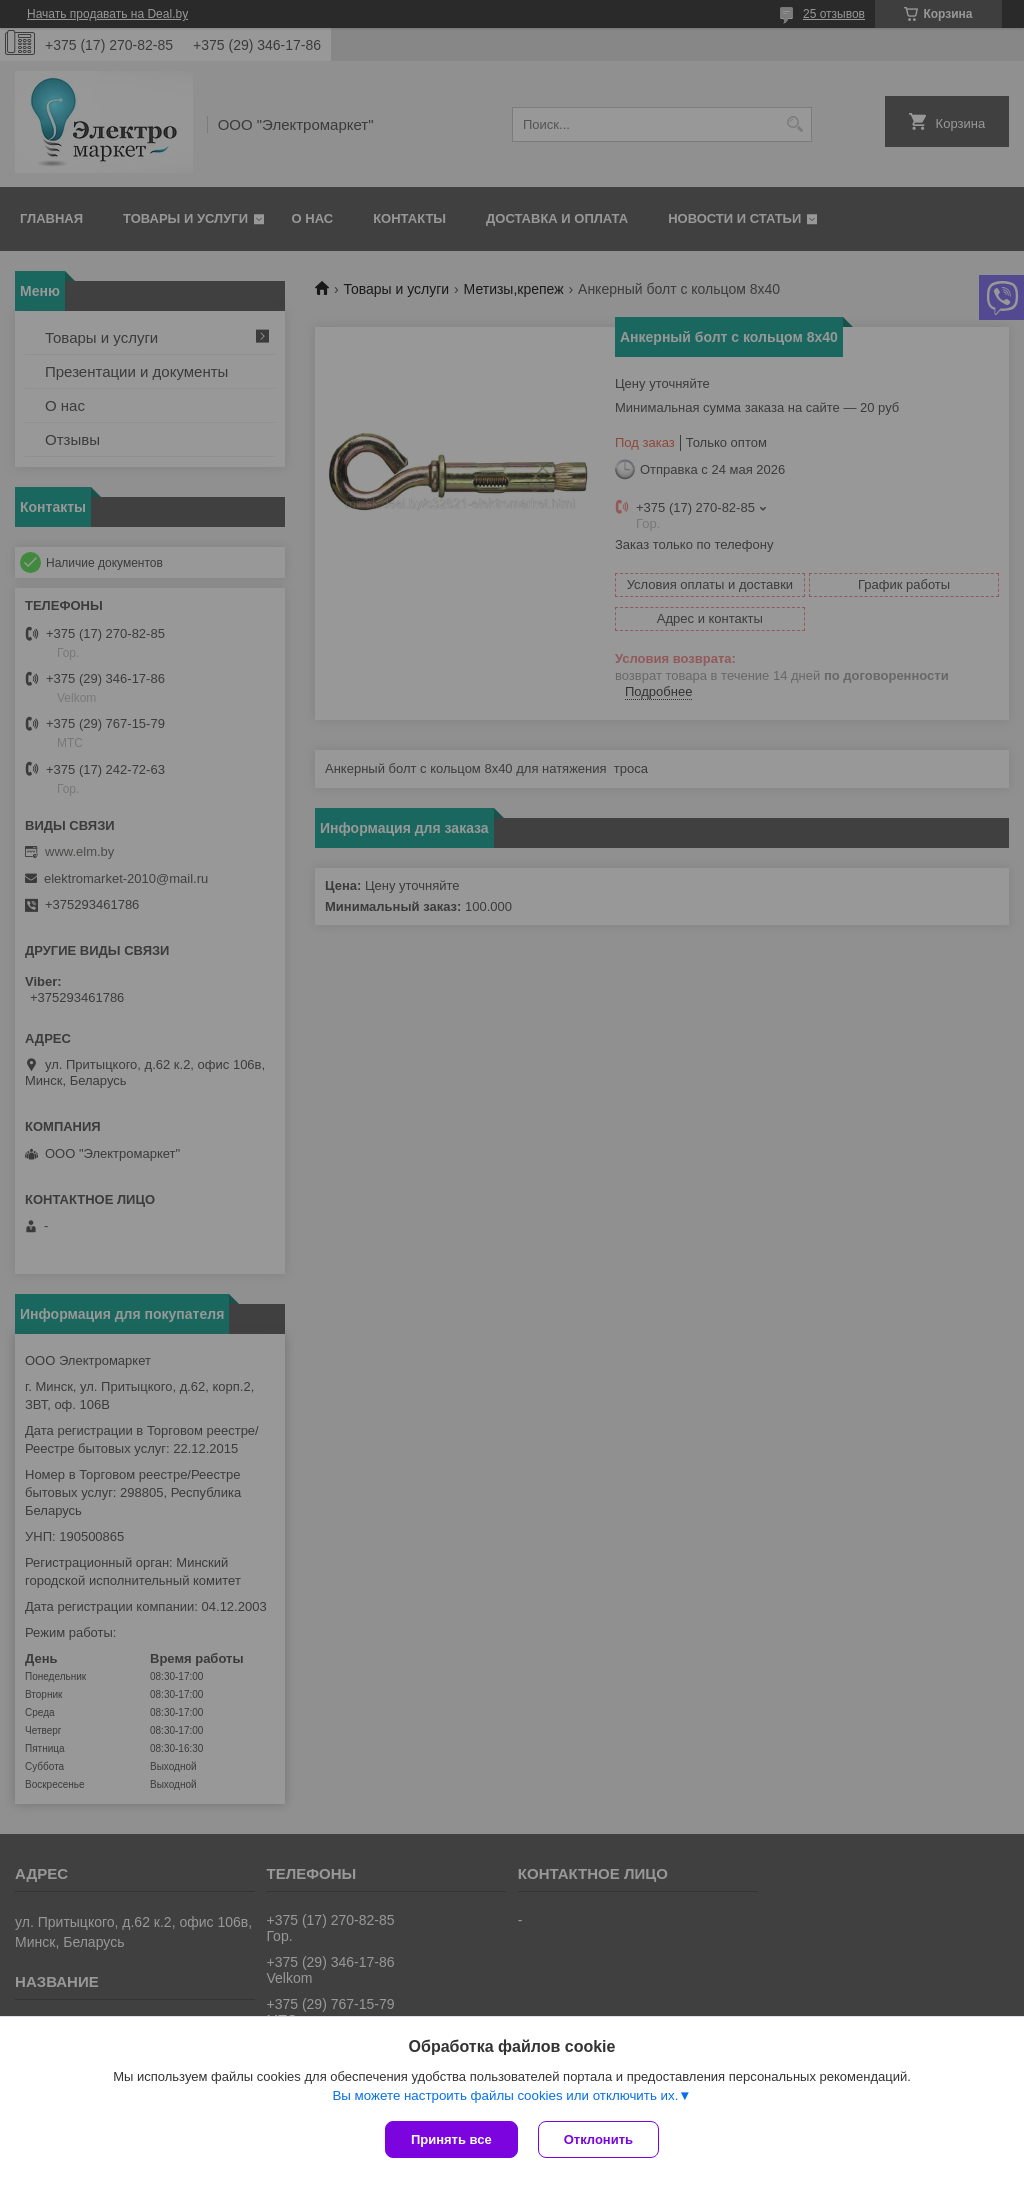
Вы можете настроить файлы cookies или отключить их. (505, 2095)
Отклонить (598, 2139)
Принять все (451, 2139)
